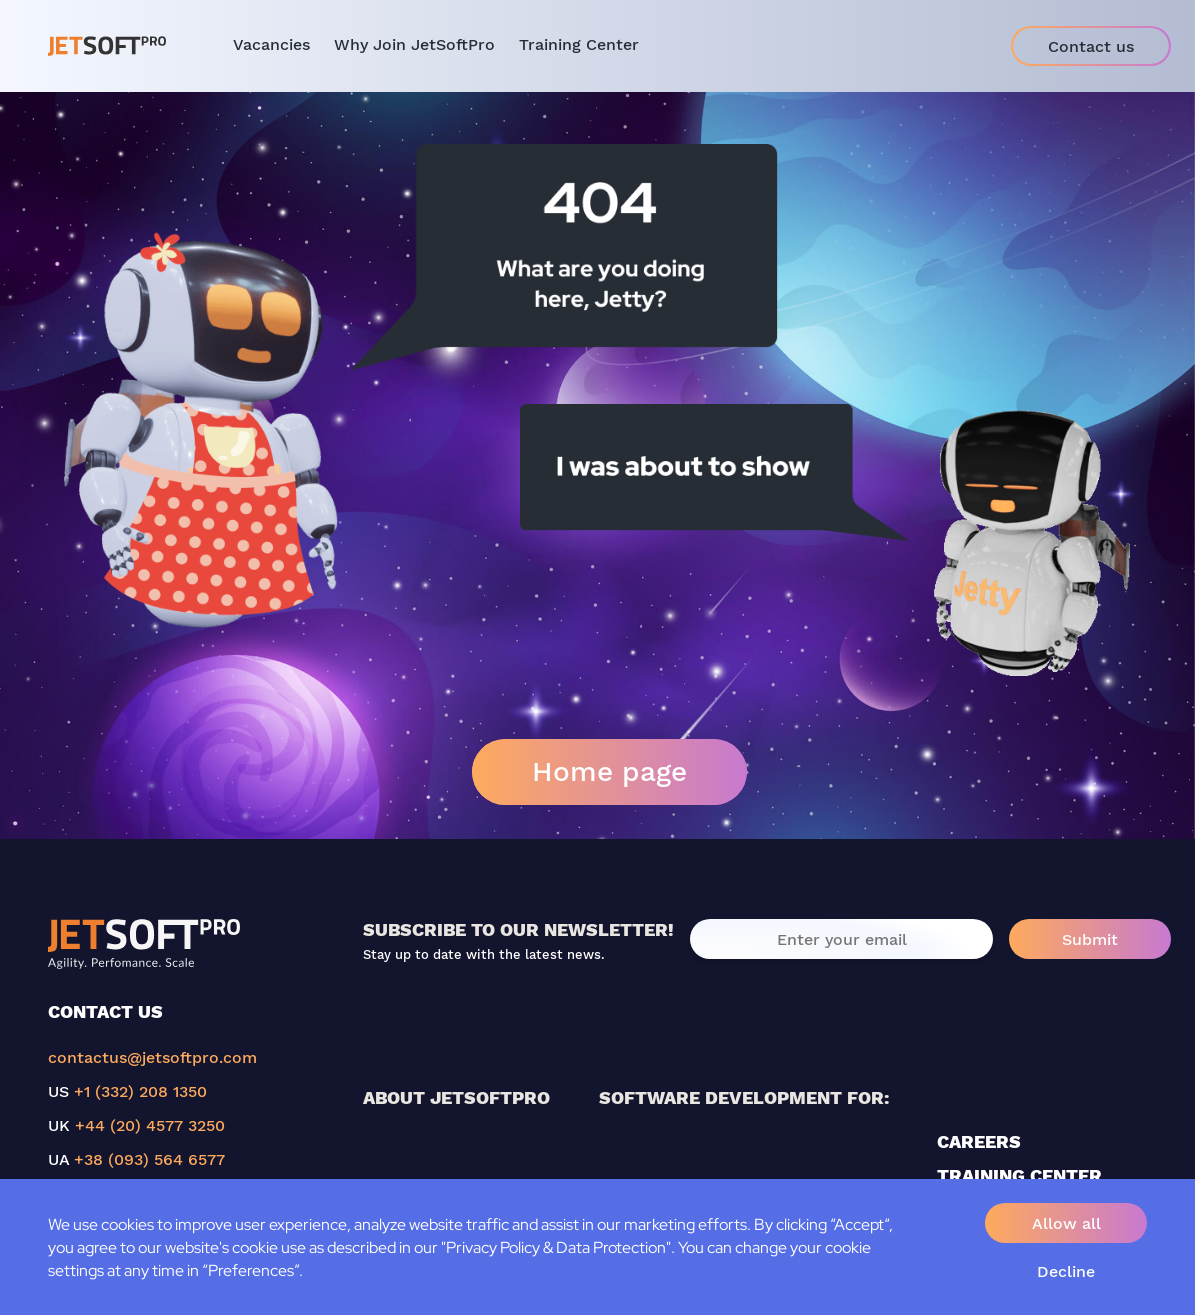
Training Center (579, 44)
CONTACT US (105, 1011)
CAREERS (979, 1141)
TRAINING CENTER (1019, 1175)
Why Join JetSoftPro (414, 44)
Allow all (1066, 1223)
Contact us (1091, 46)
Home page (609, 771)
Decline (1066, 1271)
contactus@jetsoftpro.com (152, 1057)
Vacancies (271, 44)
